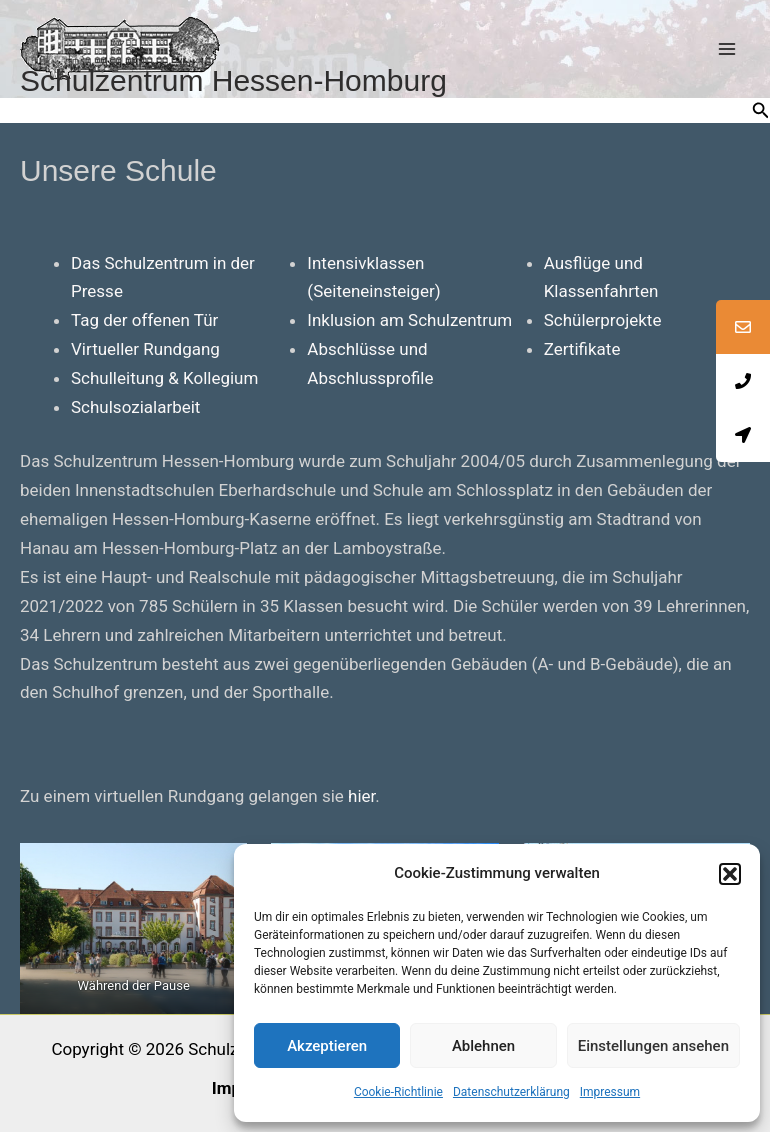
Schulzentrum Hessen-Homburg (233, 80)
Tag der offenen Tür (144, 320)
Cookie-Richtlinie (398, 1092)
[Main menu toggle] (728, 49)
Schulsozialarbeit (135, 407)
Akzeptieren (327, 1046)
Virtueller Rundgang (145, 349)
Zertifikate (582, 349)
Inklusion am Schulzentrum (409, 320)
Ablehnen (483, 1046)
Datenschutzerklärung (511, 1092)
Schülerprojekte (603, 320)
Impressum (610, 1092)
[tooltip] (743, 327)
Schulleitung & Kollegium (164, 378)
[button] (730, 874)
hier (361, 796)
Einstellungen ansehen (653, 1046)
